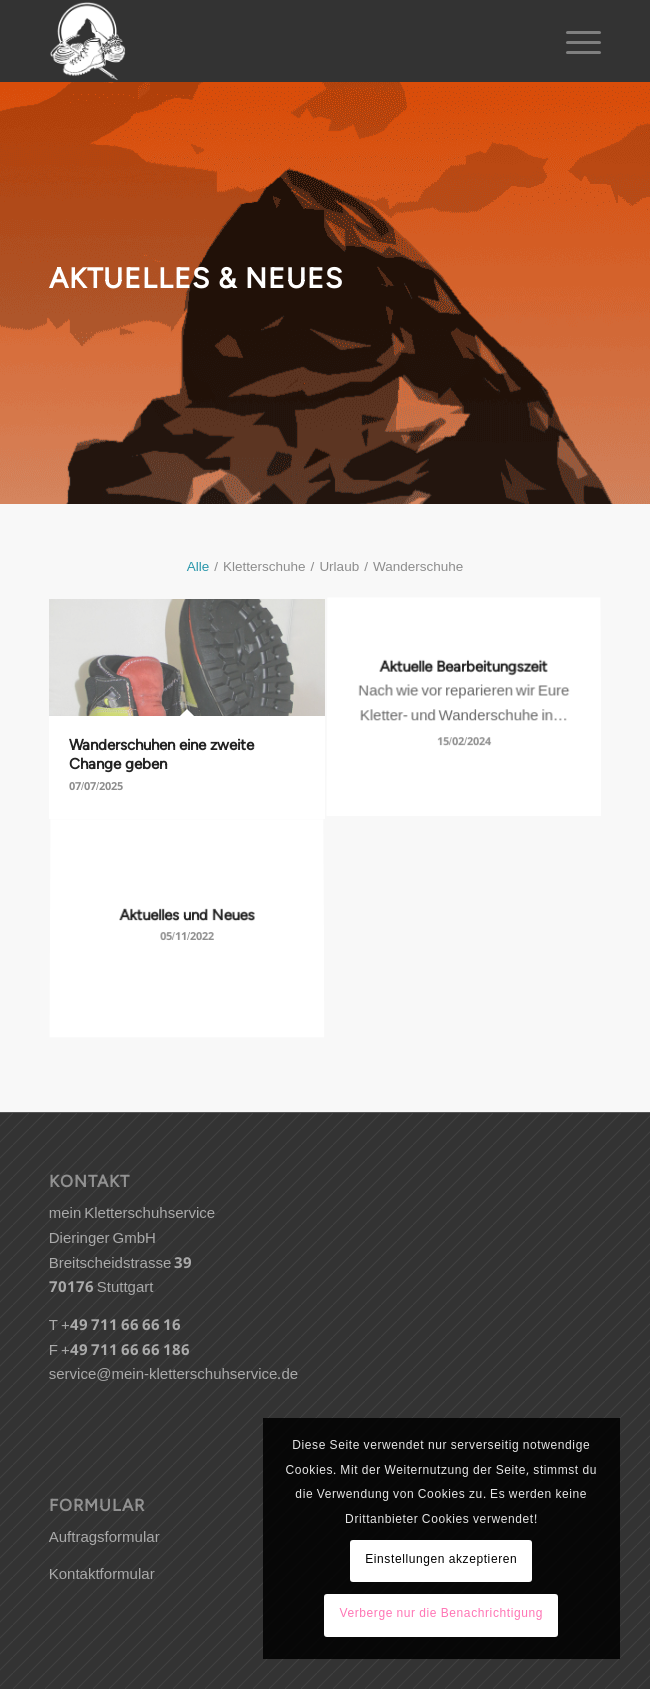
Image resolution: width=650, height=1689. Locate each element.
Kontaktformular (102, 1576)
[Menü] (573, 41)
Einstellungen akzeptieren (441, 1560)
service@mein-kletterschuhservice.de (173, 1376)
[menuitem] (573, 41)
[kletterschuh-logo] (270, 41)
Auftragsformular (104, 1539)
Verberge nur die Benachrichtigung (441, 1614)
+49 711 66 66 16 (121, 1327)
